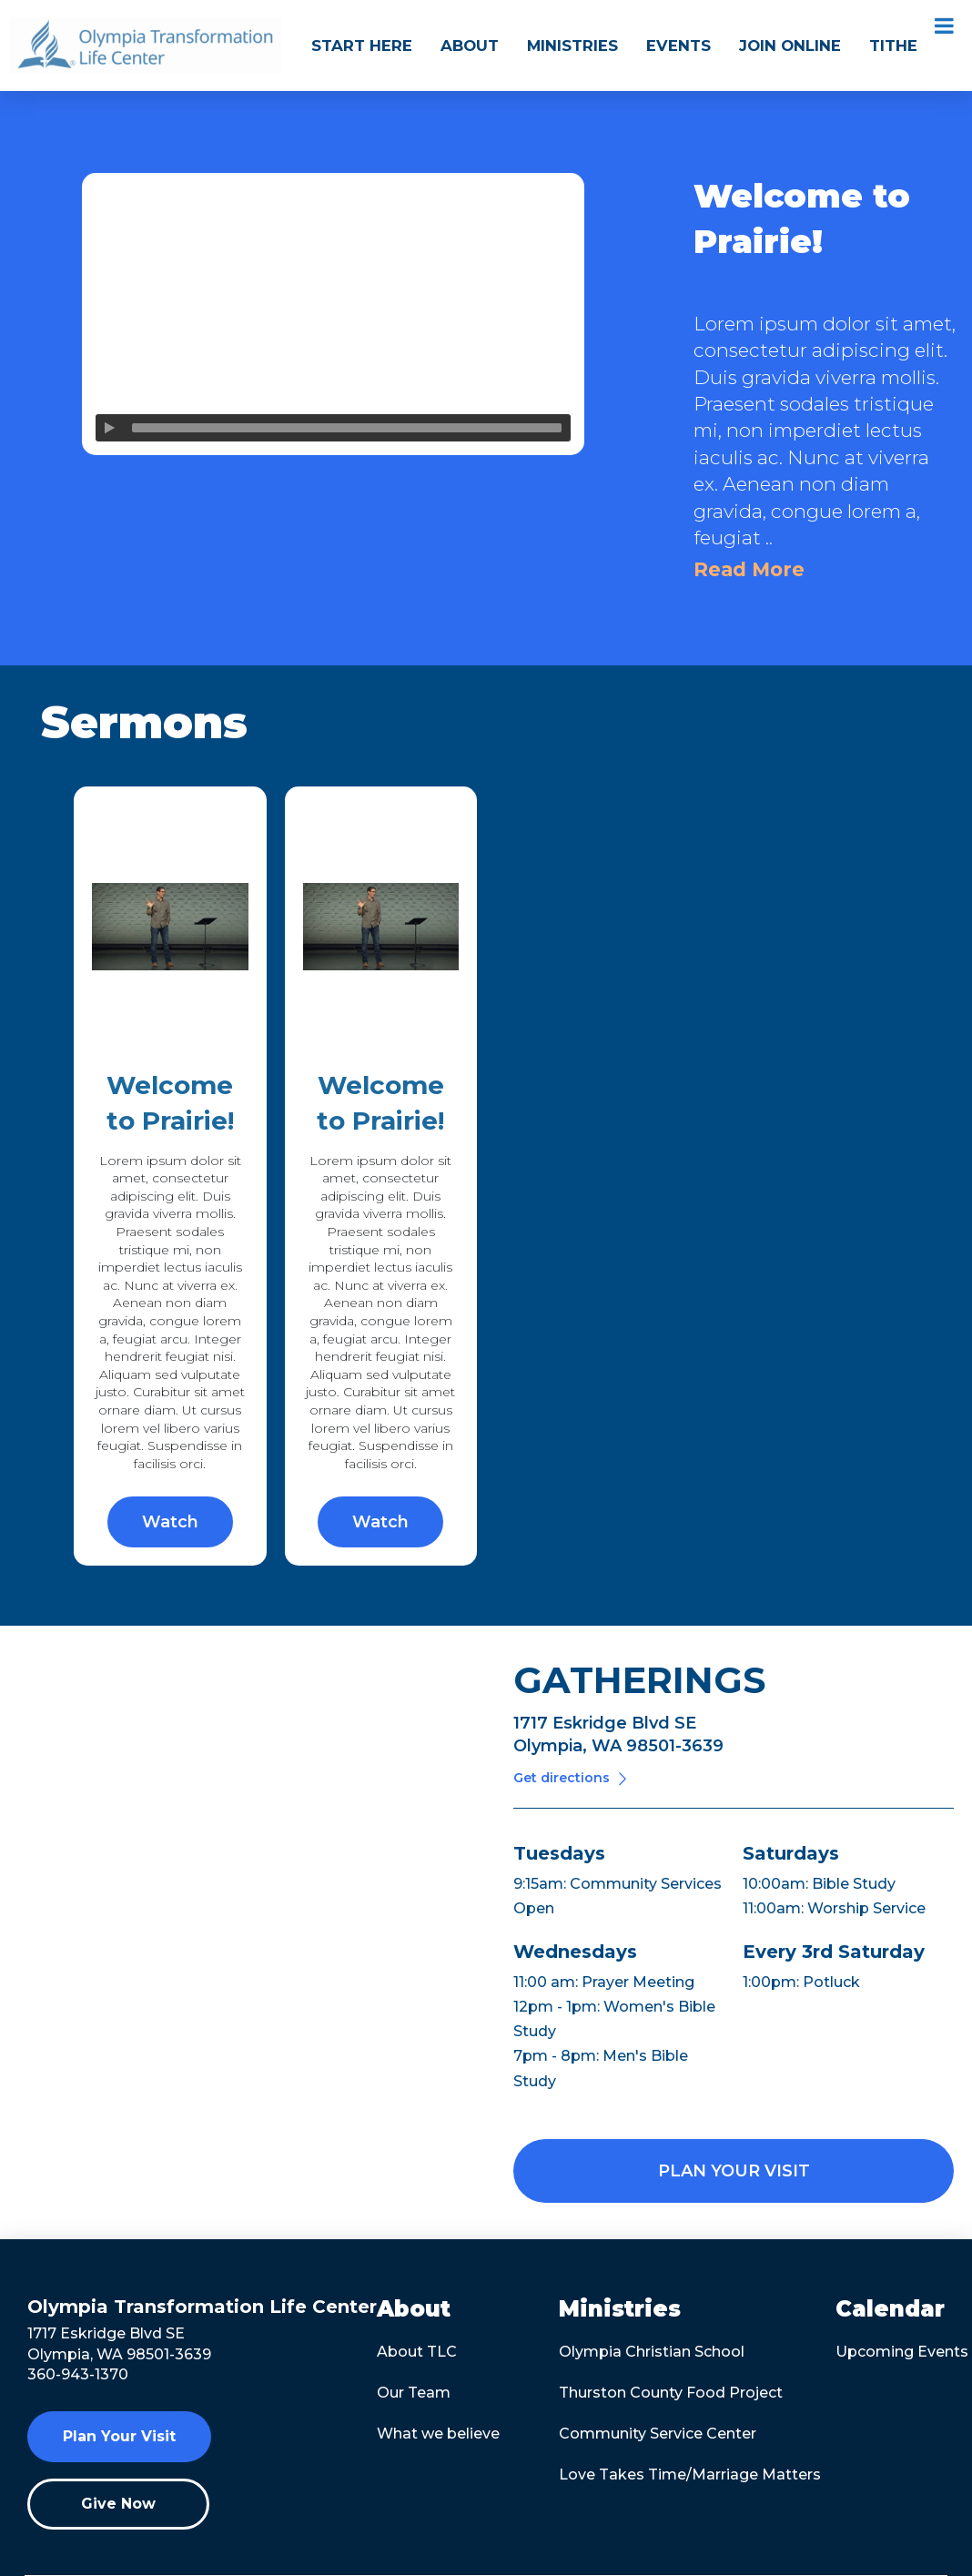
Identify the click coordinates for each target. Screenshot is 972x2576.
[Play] (109, 427)
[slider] (347, 427)
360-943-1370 (77, 2374)
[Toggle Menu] (944, 25)
